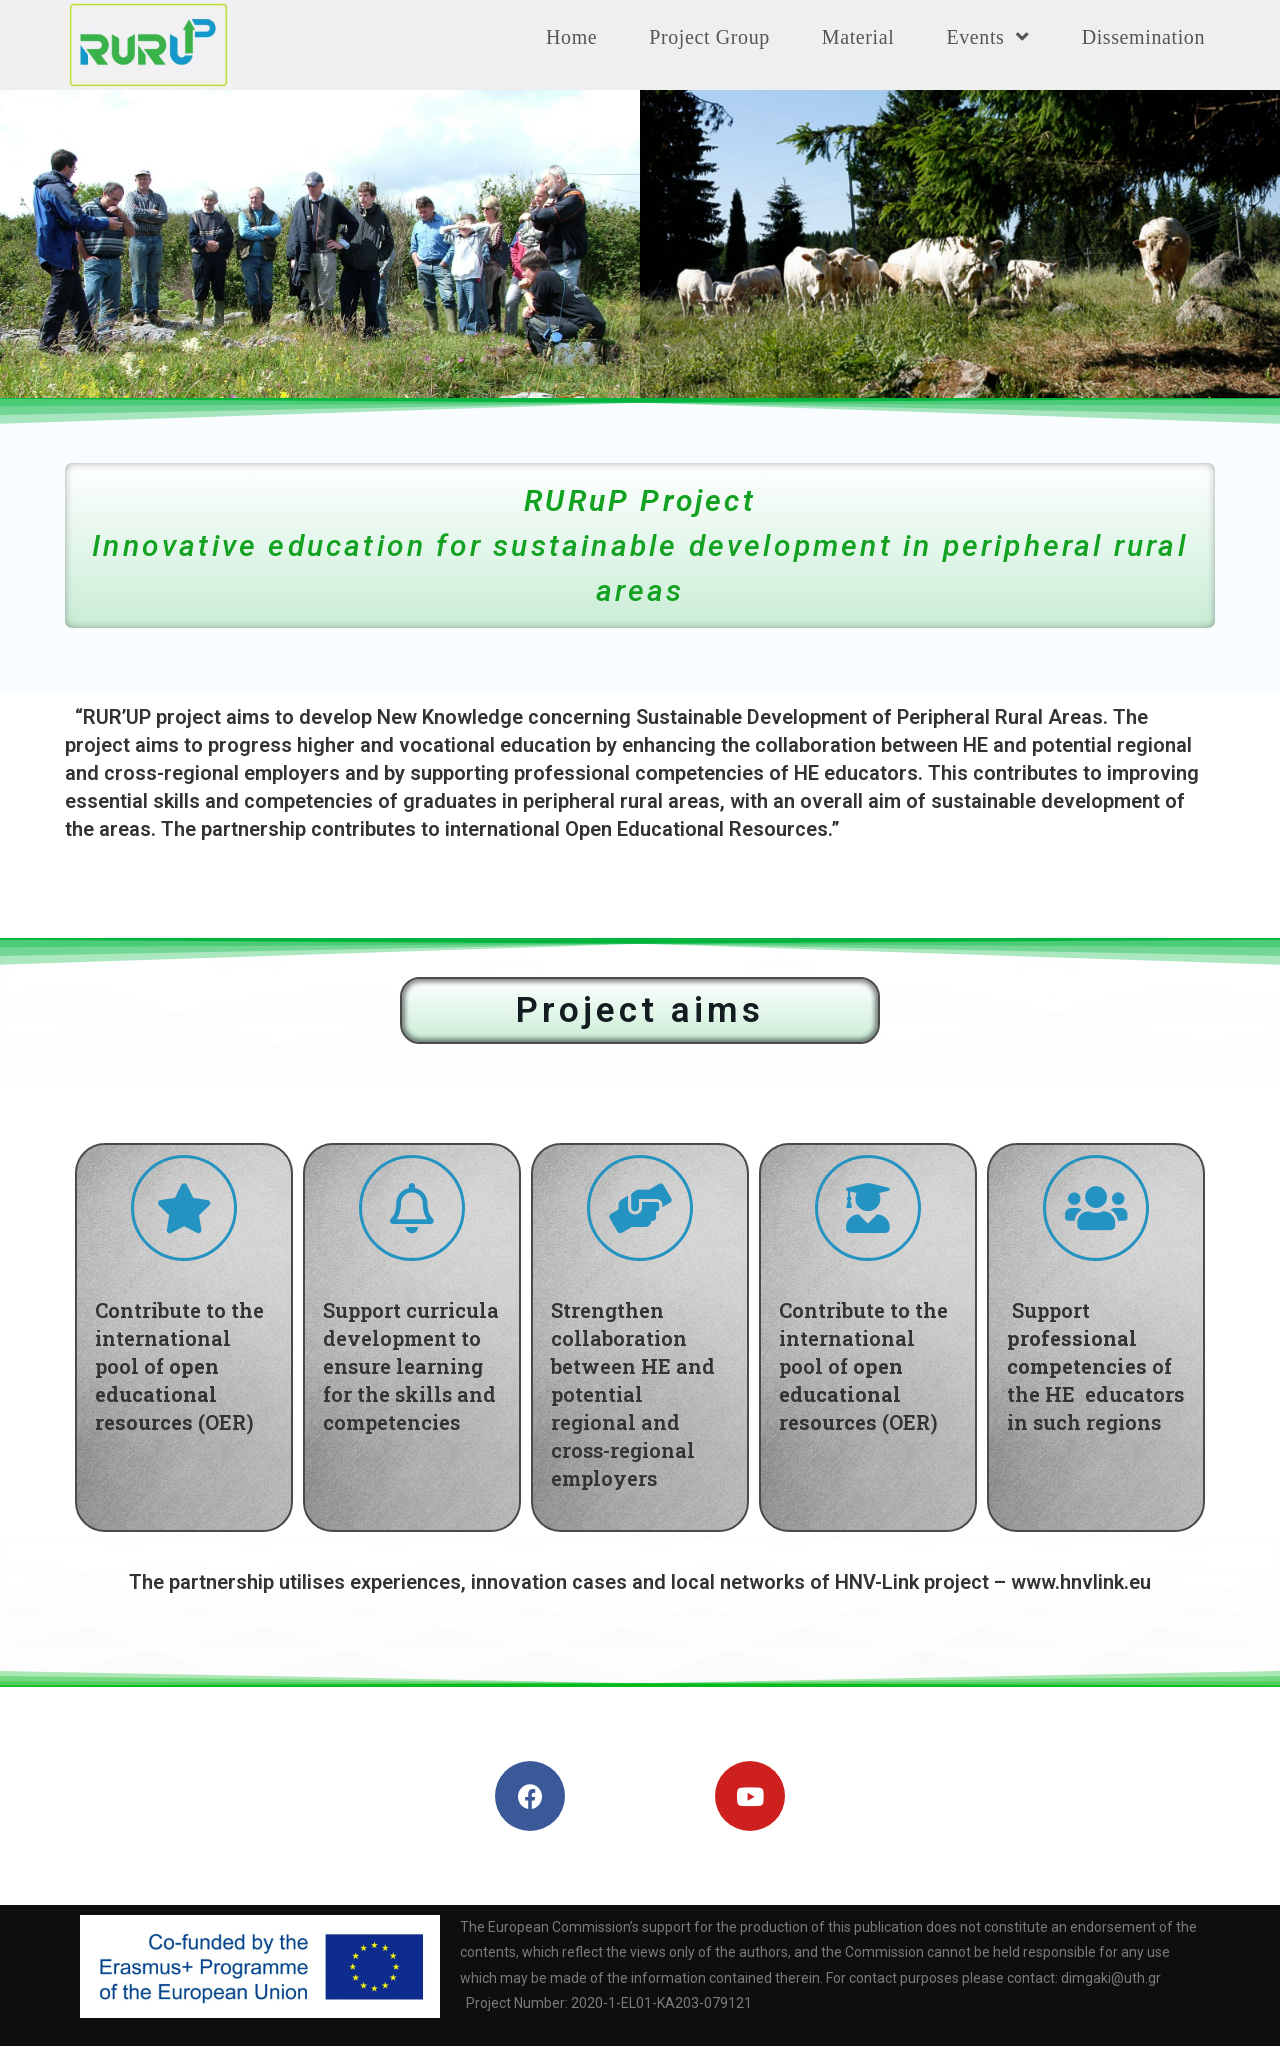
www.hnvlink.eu (1081, 1582)
